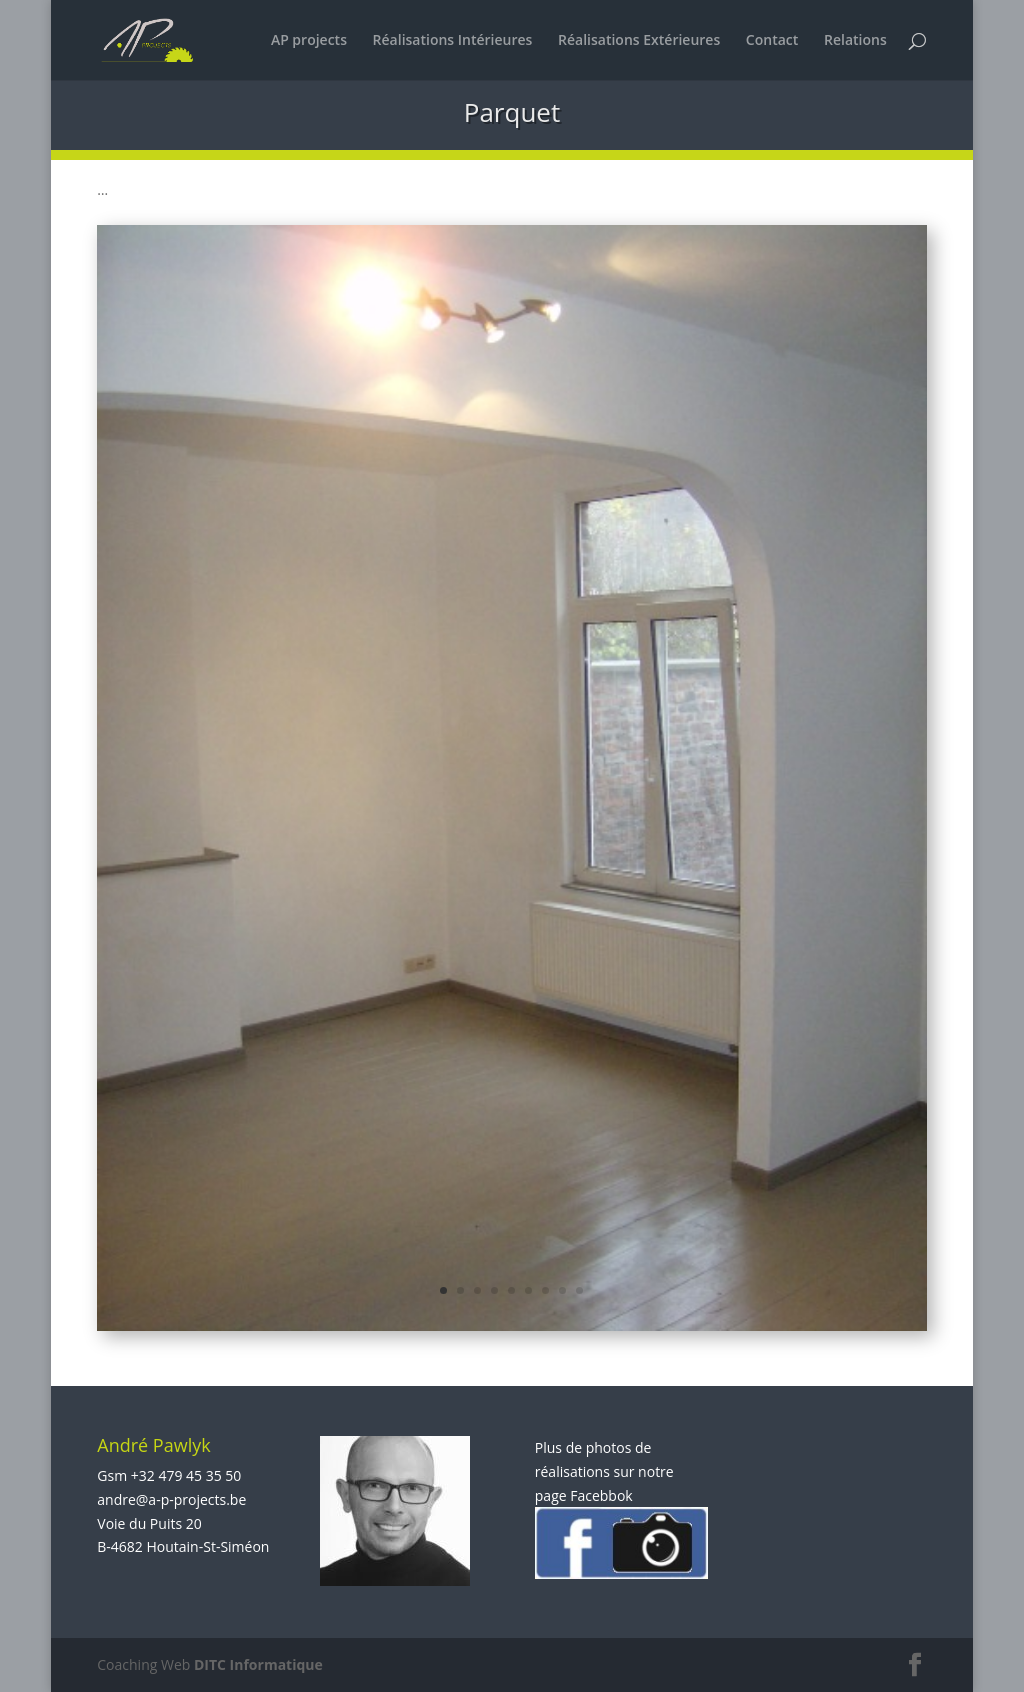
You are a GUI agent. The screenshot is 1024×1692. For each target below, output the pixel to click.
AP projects (309, 41)
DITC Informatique (258, 1664)
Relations (855, 41)
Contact (772, 41)
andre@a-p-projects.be (171, 1499)
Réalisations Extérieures (639, 41)
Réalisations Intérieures (453, 41)
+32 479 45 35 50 (186, 1475)
